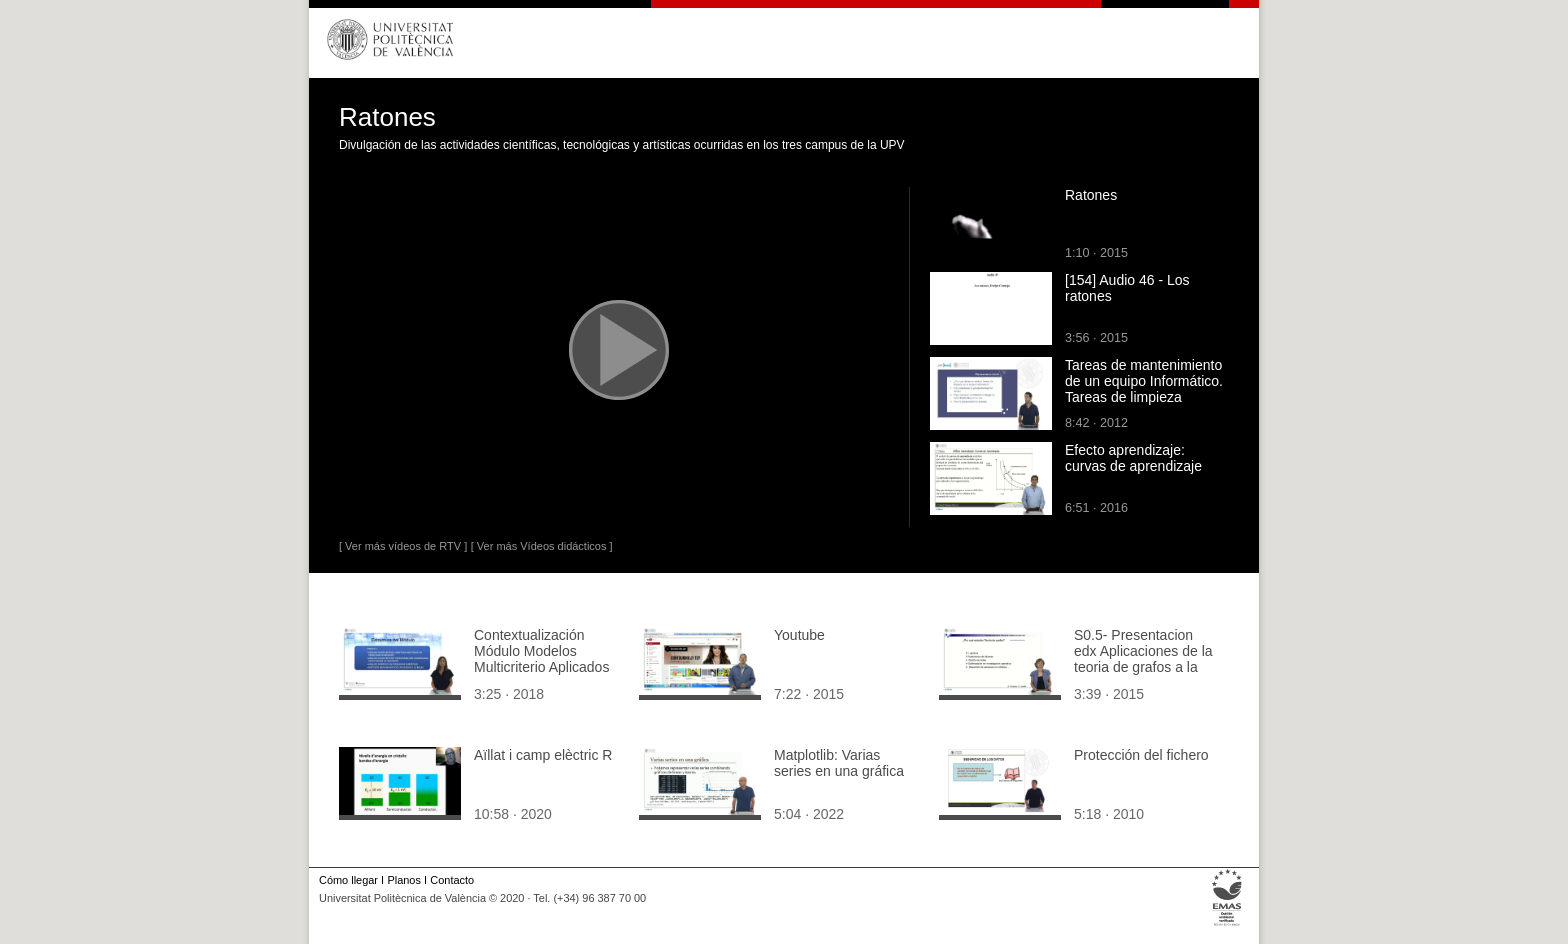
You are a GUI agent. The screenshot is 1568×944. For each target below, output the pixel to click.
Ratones (1091, 195)
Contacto (452, 880)
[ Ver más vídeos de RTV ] (403, 546)
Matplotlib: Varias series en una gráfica (839, 763)
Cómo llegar (348, 880)
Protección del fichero (1141, 755)
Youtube (799, 635)
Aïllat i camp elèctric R (543, 755)
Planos (403, 880)
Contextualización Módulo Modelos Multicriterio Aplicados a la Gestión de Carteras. (541, 667)
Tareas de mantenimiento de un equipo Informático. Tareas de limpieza (1144, 381)
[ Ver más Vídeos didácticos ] (542, 546)
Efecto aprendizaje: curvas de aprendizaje (1133, 458)
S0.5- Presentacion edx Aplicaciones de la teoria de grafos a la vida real (1143, 659)
